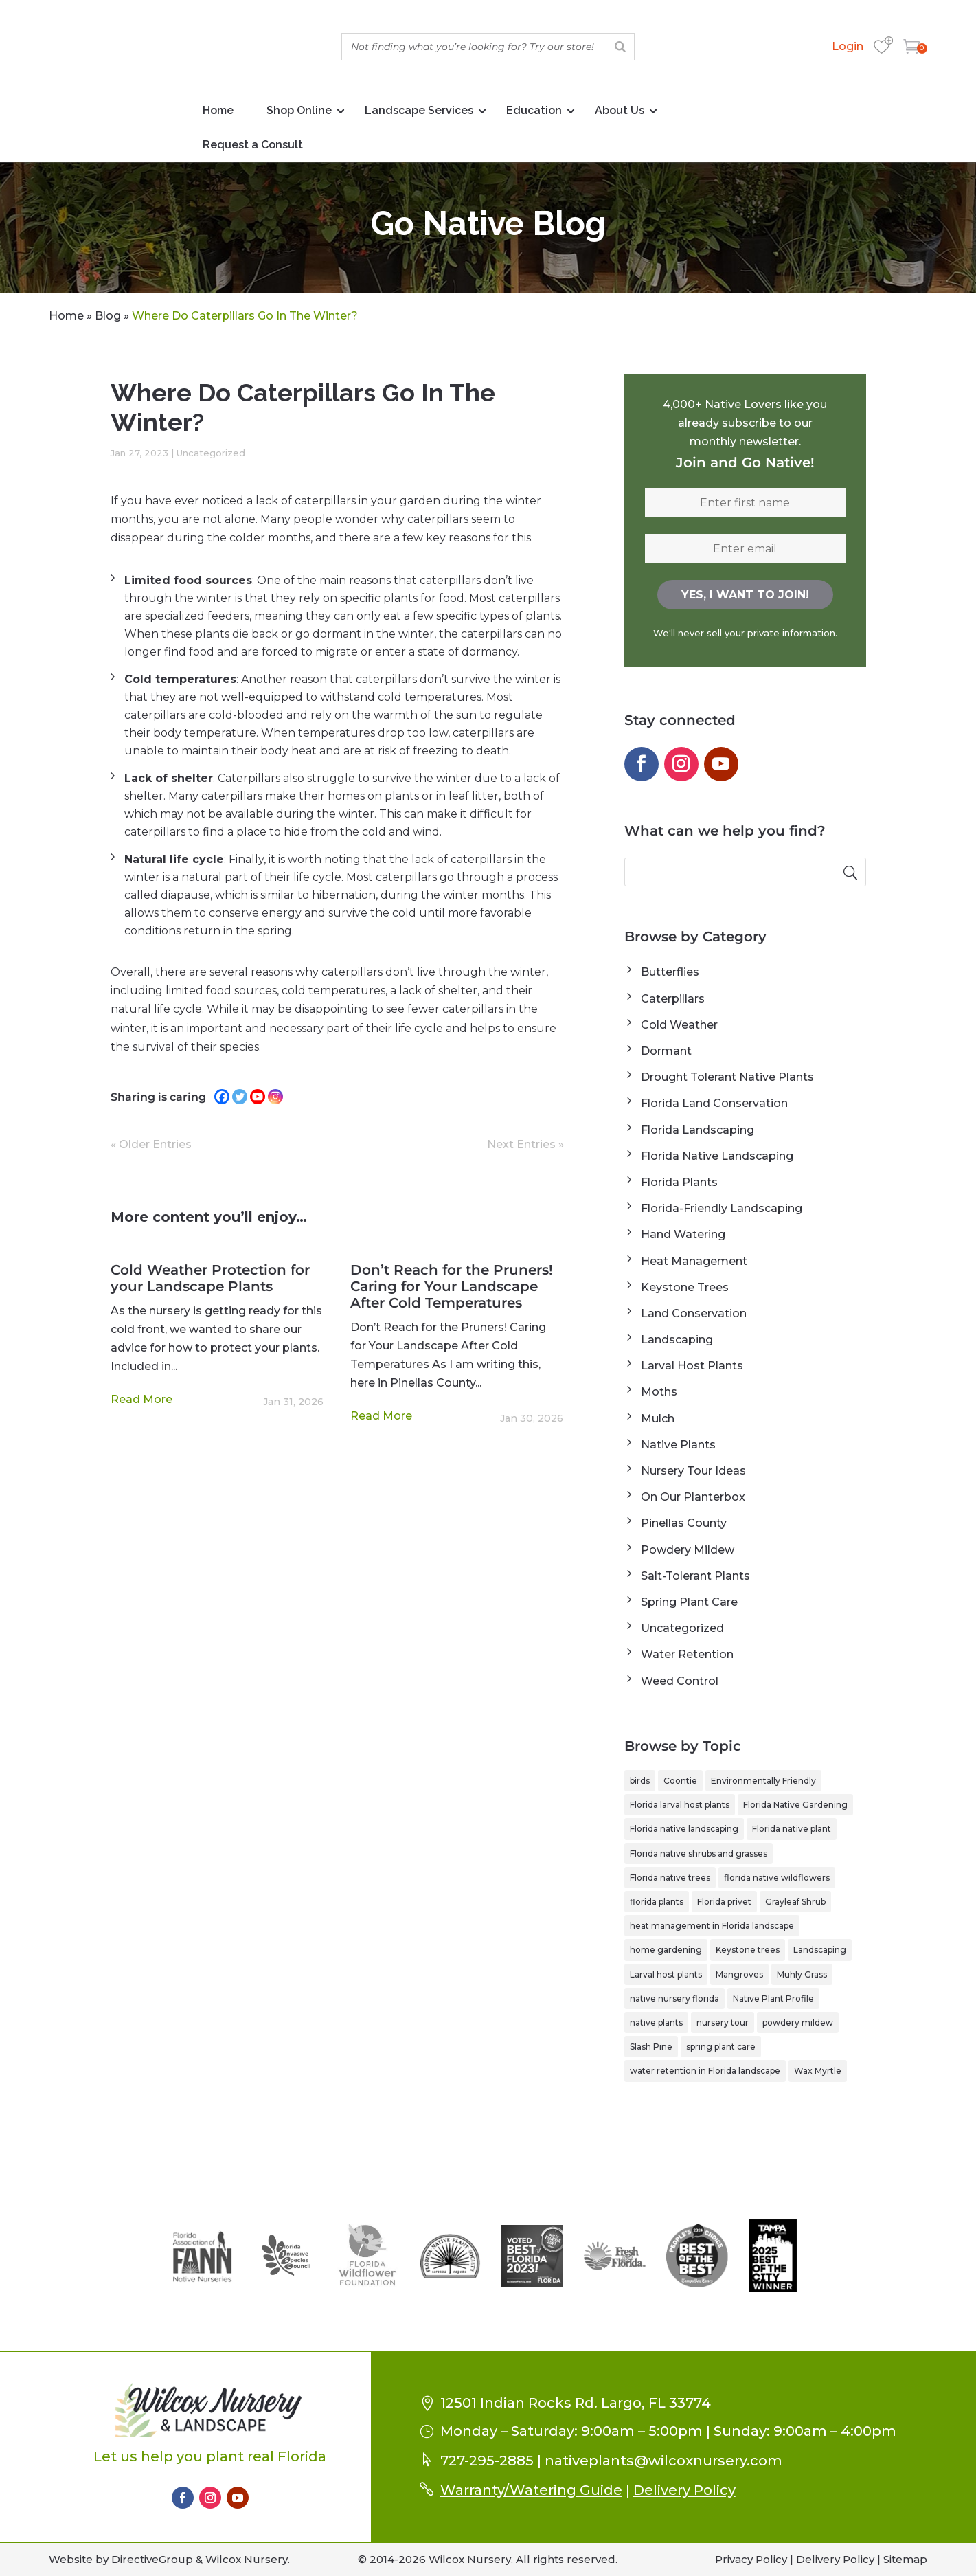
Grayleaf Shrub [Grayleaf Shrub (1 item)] (795, 1901)
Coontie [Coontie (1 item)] (680, 1781)
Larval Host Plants (692, 1365)
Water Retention (687, 1654)
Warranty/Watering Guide (531, 2490)
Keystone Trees (685, 1287)
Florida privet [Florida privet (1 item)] (724, 1901)
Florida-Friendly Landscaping (721, 1208)
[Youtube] (257, 1096)
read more (141, 1399)
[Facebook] (221, 1096)
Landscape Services (419, 110)
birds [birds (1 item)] (640, 1781)
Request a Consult (253, 144)
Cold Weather (679, 1024)
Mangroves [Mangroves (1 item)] (739, 1974)
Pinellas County (684, 1523)
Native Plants (678, 1444)
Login (847, 46)
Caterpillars (673, 998)
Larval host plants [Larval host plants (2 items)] (666, 1974)
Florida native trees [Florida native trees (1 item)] (670, 1877)
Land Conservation (694, 1313)
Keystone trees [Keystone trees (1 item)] (748, 1950)
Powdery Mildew (687, 1549)
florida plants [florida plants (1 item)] (656, 1901)
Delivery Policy (684, 2490)
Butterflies (670, 971)
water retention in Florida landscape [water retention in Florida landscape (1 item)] (705, 2070)
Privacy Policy (751, 2559)
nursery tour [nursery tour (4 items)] (722, 2022)
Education (534, 110)
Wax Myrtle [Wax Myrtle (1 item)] (817, 2070)
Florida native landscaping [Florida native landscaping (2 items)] (684, 1829)
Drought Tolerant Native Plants (727, 1077)
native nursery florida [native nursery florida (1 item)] (674, 1998)
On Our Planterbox (693, 1496)
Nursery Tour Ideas (693, 1470)
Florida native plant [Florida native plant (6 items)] (791, 1829)
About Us (619, 110)
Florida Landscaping (697, 1129)
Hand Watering (683, 1234)
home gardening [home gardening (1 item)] (666, 1950)
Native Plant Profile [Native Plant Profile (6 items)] (773, 1998)
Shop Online (299, 110)
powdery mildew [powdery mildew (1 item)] (797, 2022)
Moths (659, 1391)
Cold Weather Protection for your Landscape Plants (210, 1278)
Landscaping (677, 1339)
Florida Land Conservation (714, 1103)
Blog (108, 315)
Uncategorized (211, 452)
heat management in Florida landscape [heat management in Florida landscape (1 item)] (712, 1925)
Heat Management (694, 1261)
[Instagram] (275, 1096)
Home (218, 110)
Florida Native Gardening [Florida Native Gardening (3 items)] (795, 1805)
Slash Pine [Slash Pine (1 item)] (651, 2046)
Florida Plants (679, 1182)
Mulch (657, 1418)
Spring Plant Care (689, 1602)
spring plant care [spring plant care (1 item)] (721, 2046)
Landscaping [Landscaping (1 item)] (819, 1950)
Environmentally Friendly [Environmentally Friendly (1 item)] (763, 1781)
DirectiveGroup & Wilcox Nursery (199, 2559)
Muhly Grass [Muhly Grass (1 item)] (802, 1974)
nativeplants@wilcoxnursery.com (663, 2460)
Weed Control (679, 1681)
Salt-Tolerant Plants (695, 1575)
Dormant (666, 1050)
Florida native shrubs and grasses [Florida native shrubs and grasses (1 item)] (698, 1853)
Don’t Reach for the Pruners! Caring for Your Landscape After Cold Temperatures (451, 1286)
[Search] (620, 47)
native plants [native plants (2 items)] (656, 2022)
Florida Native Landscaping (717, 1156)
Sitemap (905, 2559)
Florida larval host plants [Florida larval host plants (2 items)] (679, 1805)
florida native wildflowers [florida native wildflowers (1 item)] (777, 1877)
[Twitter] (239, 1096)
